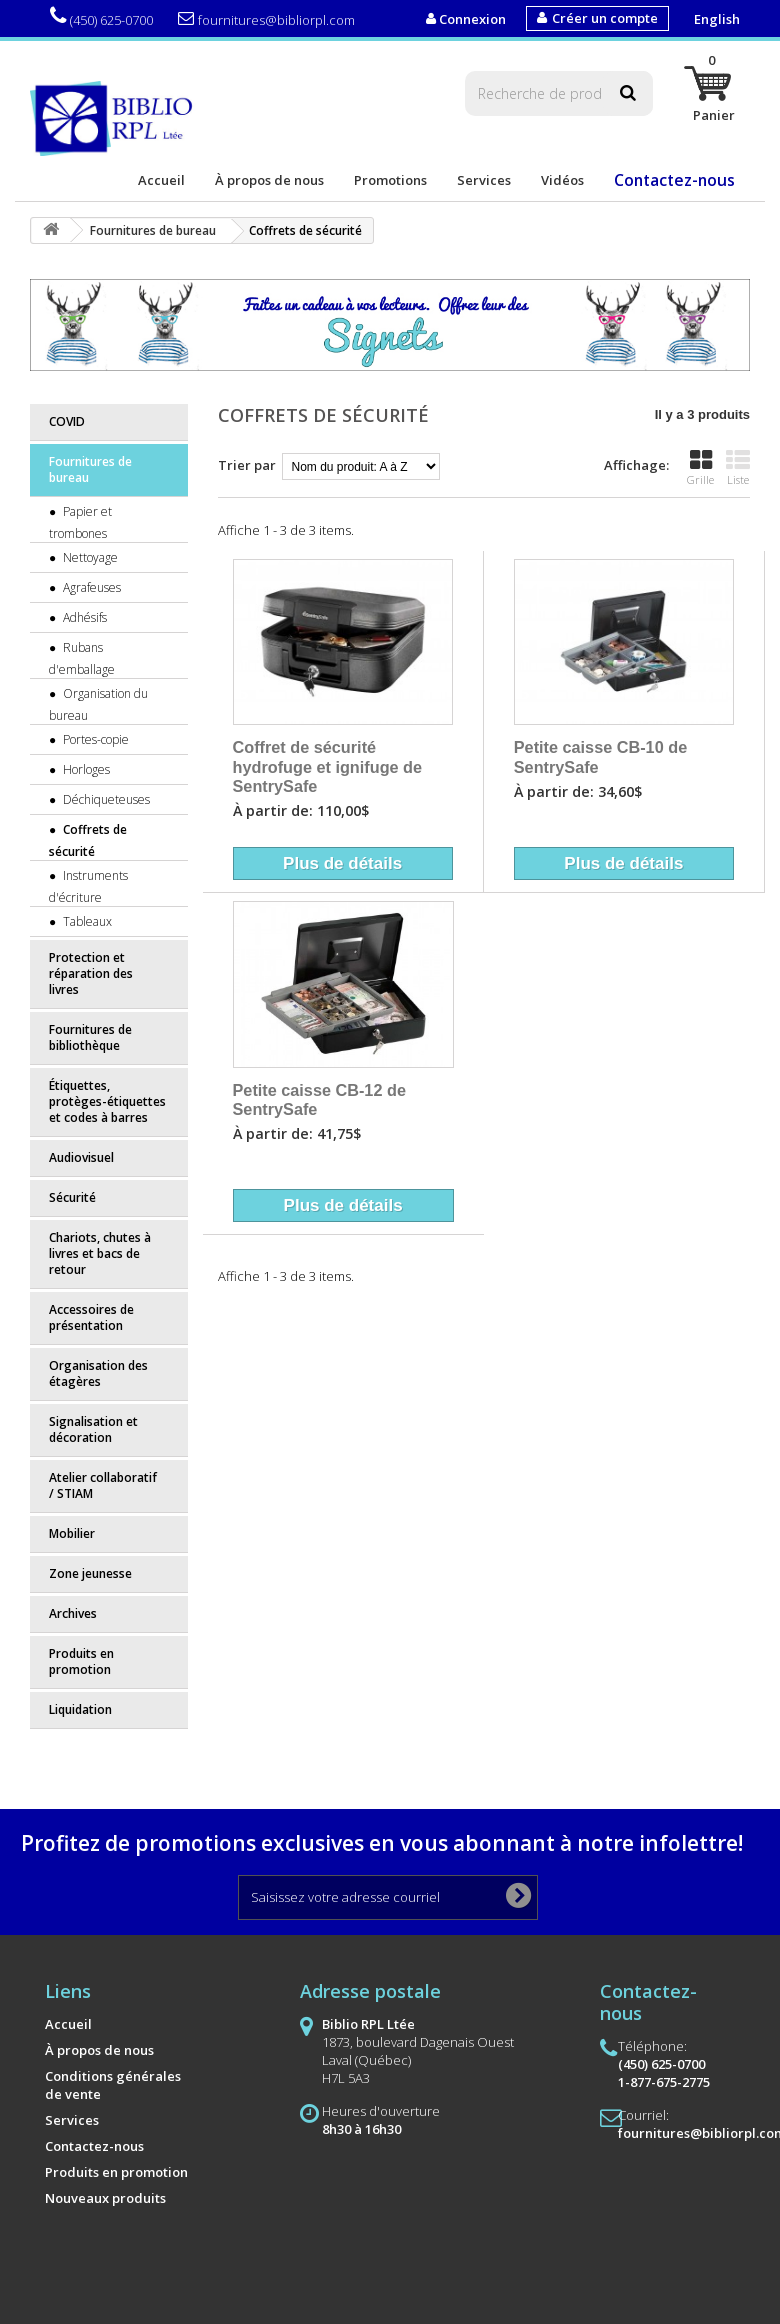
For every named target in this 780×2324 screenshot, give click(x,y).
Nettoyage (89, 557)
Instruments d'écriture (88, 886)
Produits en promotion (81, 1661)
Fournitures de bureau (90, 469)
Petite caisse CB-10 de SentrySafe (600, 757)
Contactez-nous (674, 180)
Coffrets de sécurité (88, 840)
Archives (73, 1613)
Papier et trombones (80, 522)
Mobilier (72, 1533)
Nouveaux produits (105, 2198)
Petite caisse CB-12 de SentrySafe (319, 1100)
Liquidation (80, 1709)
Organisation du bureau (98, 704)
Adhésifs (83, 617)
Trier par (247, 465)
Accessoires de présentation (91, 1317)
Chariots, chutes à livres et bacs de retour (100, 1253)
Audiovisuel (81, 1157)
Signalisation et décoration (93, 1429)
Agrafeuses (90, 587)
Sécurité (72, 1197)
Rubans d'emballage (82, 658)
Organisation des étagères (98, 1373)
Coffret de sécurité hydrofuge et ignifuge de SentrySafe (328, 766)
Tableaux (86, 921)
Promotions (390, 180)
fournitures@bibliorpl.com (266, 19)
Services (484, 180)
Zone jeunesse (90, 1573)
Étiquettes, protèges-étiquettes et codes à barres (107, 1101)
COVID (67, 421)
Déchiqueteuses (105, 799)
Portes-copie (94, 739)
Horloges (85, 769)
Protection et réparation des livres (91, 973)
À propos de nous (269, 180)
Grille (700, 468)
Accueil (161, 180)
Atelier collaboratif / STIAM (103, 1485)
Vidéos (562, 180)
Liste (738, 468)
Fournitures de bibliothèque (90, 1037)
